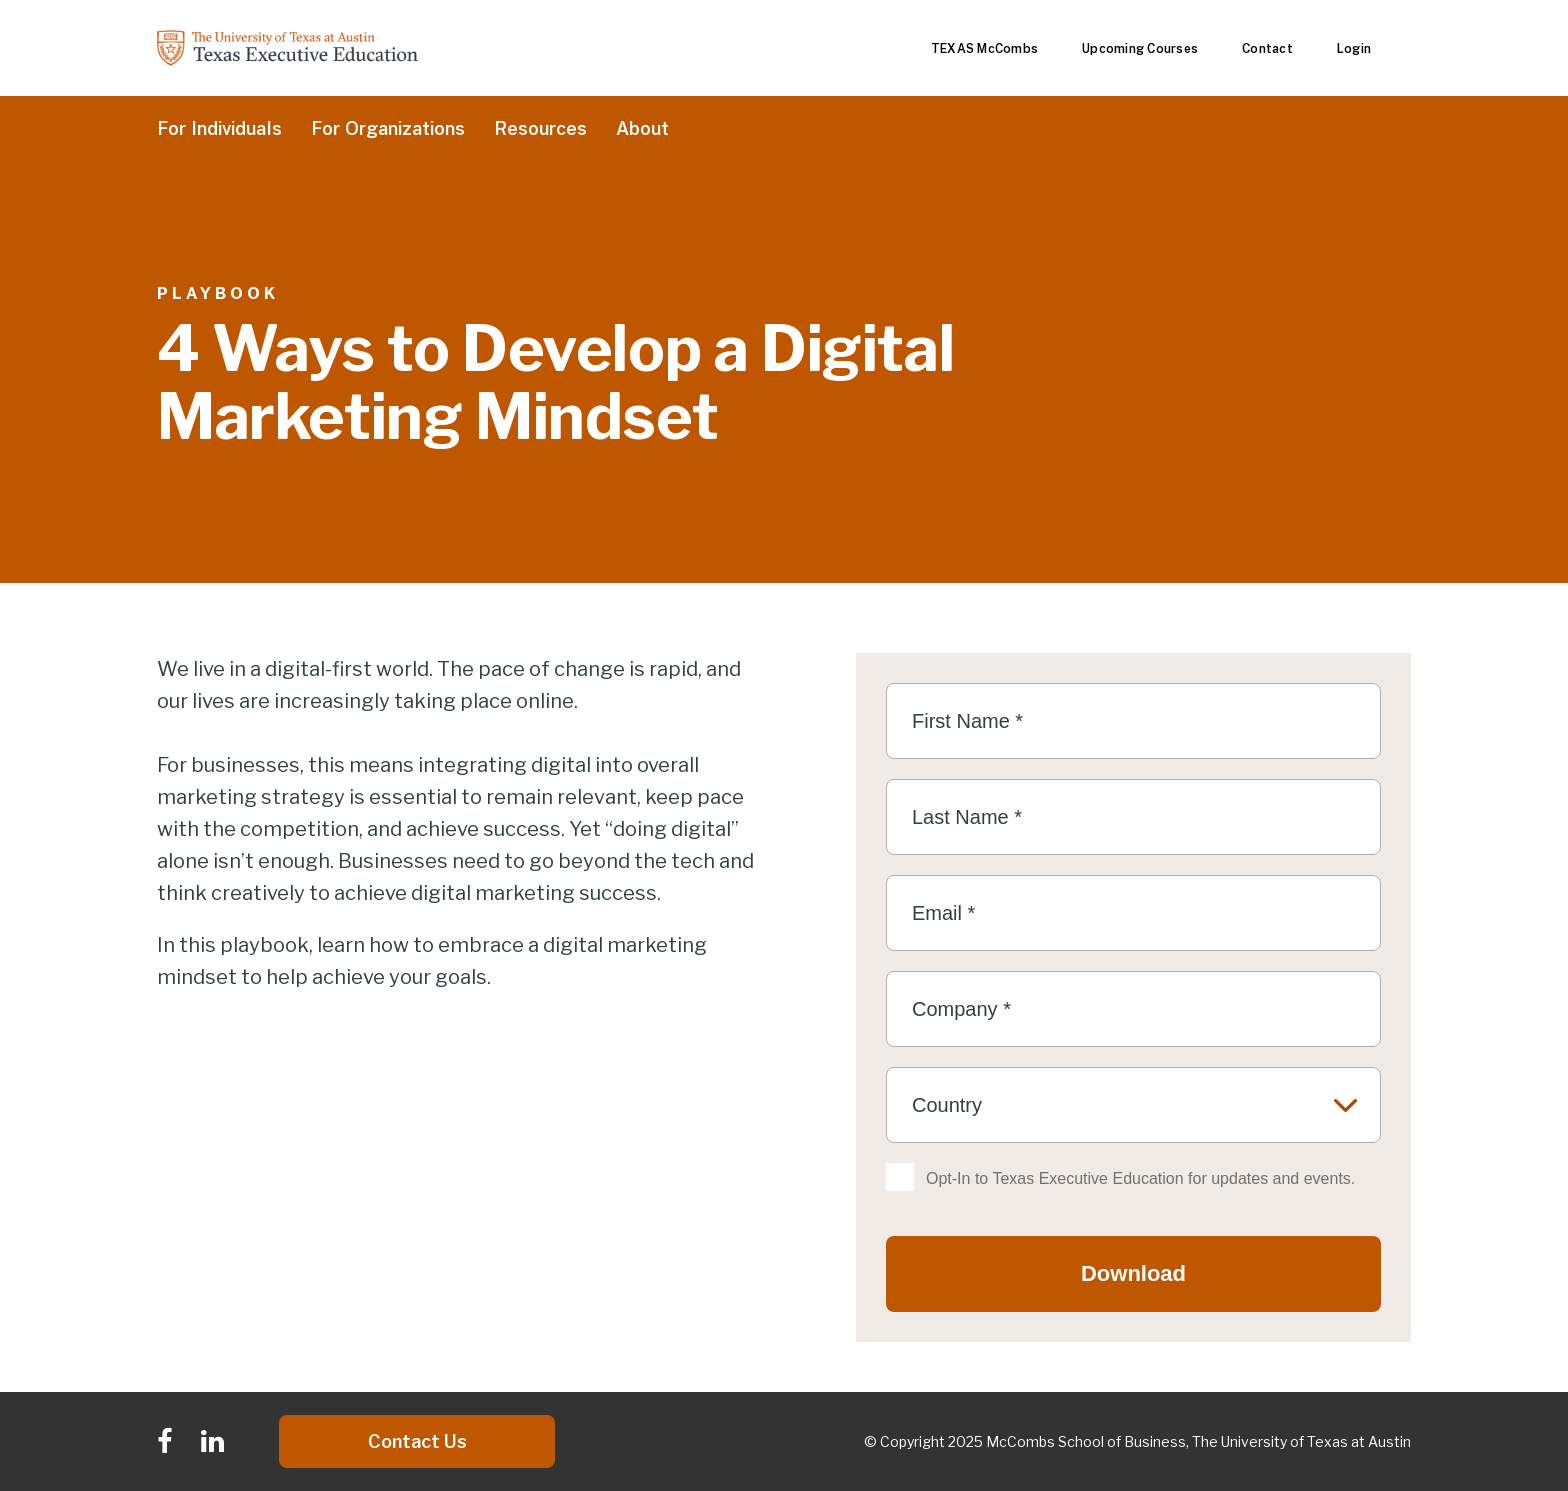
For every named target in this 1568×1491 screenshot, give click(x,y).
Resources (540, 129)
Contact (1267, 49)
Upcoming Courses (1140, 49)
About (642, 129)
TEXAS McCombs (984, 49)
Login (1354, 49)
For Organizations (388, 129)
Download (1133, 1273)
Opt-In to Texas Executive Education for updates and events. (1140, 1178)
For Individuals (219, 129)
